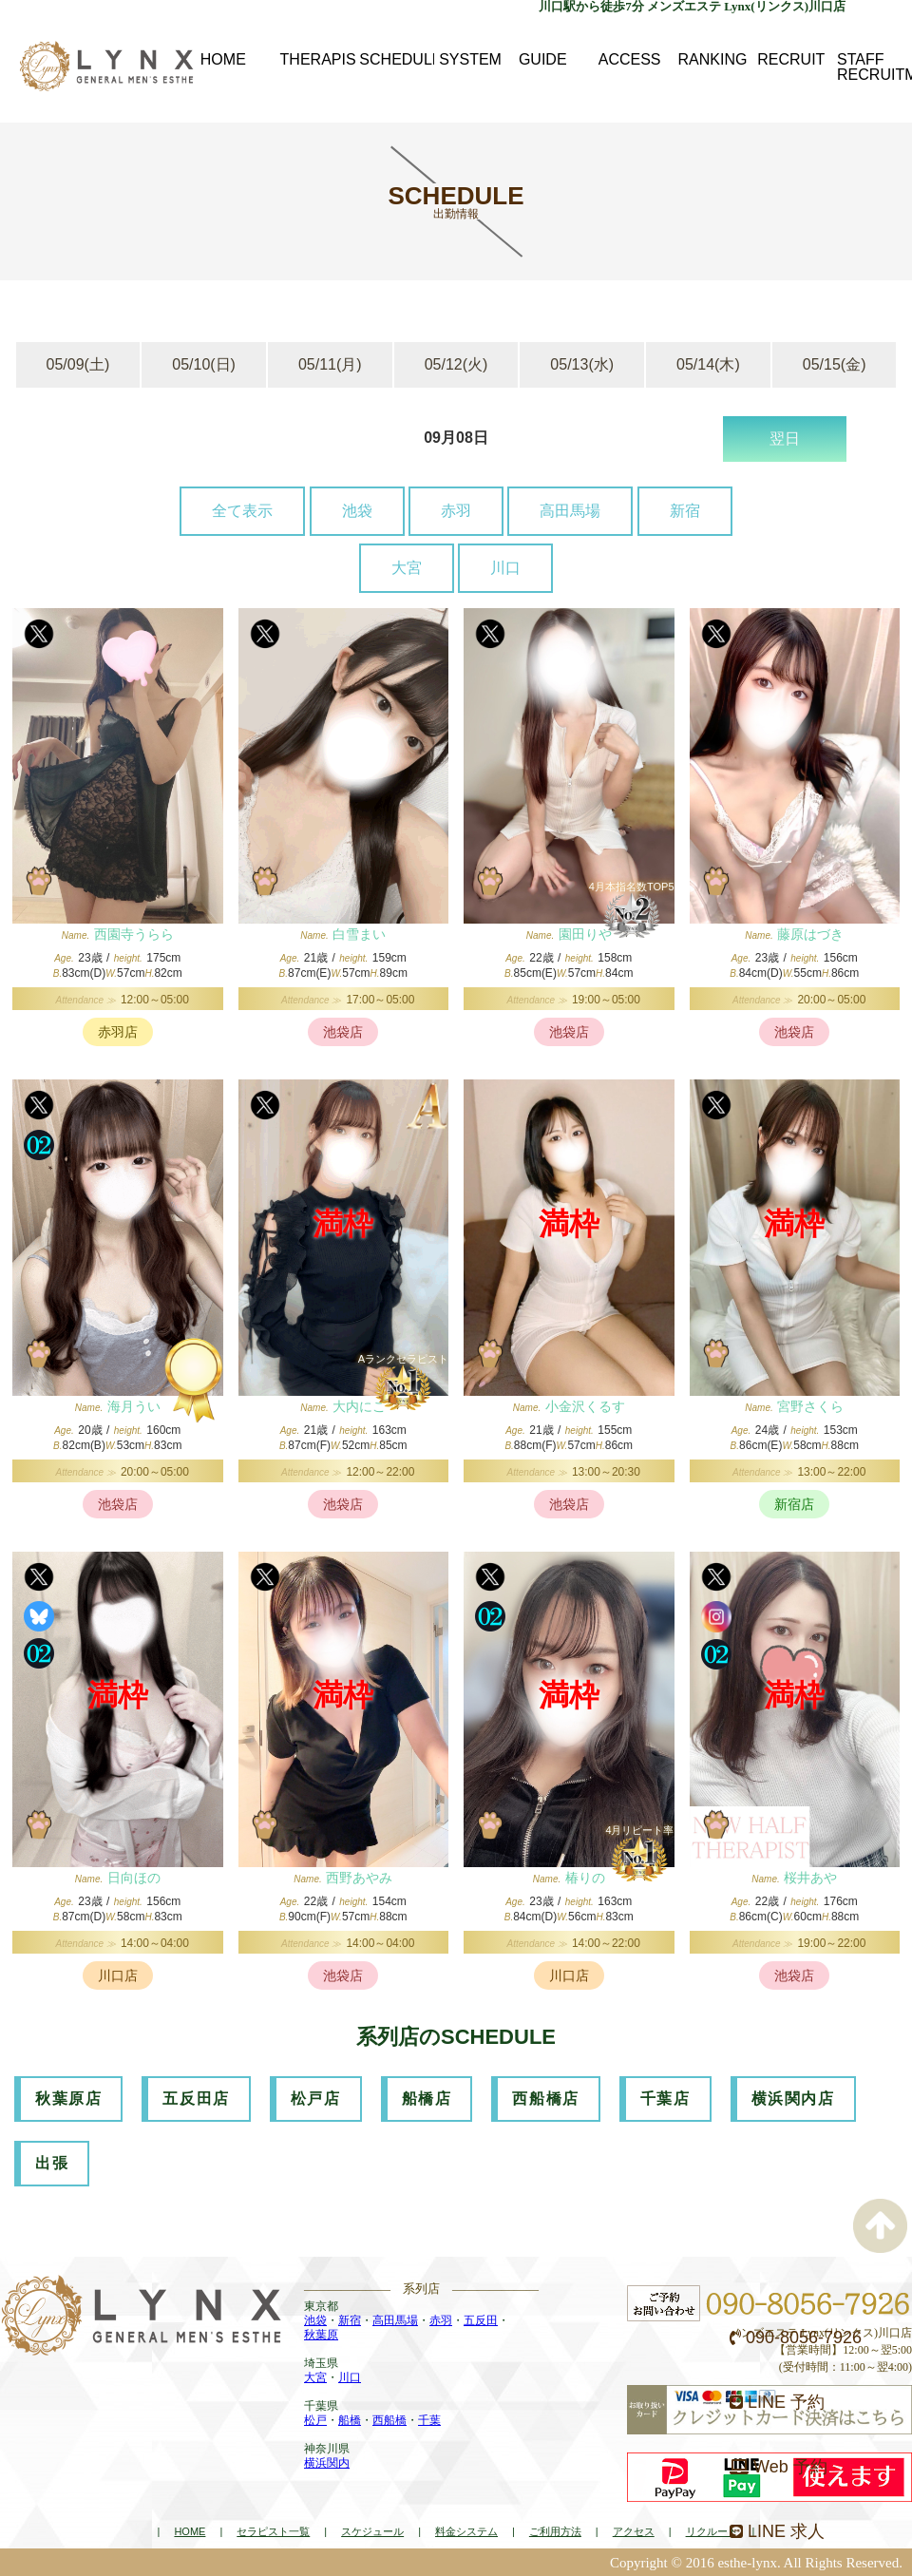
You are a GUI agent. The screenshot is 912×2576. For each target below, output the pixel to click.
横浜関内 (327, 2463)
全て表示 (242, 511)
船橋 (349, 2420)
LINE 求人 (777, 2531)
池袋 (357, 511)
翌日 (785, 438)
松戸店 (316, 2098)
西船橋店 (545, 2098)
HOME (189, 2531)
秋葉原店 (68, 2098)
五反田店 (195, 2098)
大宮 (406, 568)
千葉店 (665, 2098)
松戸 (315, 2420)
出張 (51, 2163)
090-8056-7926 (796, 2337)
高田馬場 (570, 511)
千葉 (429, 2420)
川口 (505, 568)
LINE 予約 (777, 2402)
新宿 (685, 511)
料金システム (466, 2531)
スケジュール (372, 2531)
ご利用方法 (555, 2531)
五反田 (481, 2320)
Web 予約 (778, 2466)
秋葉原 (321, 2334)
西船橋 (389, 2420)
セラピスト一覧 (273, 2531)
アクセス (634, 2531)
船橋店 (427, 2098)
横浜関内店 (793, 2098)
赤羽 (456, 511)
